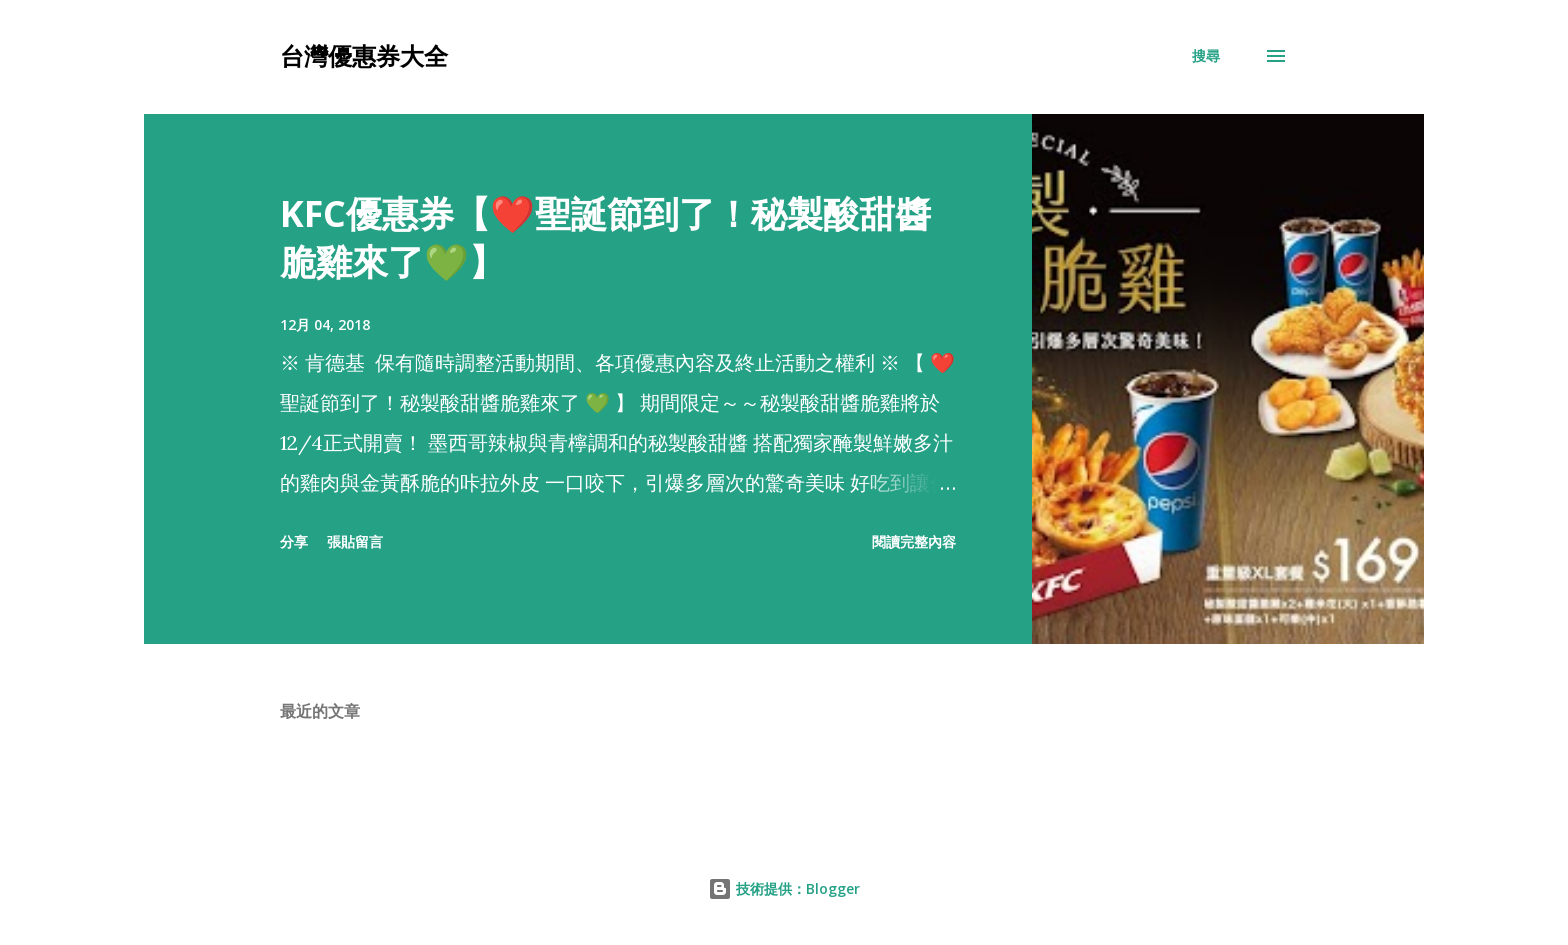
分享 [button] (294, 541)
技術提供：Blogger (784, 888)
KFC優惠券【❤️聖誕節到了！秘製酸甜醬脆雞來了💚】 (605, 237)
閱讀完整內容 (914, 541)
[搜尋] (1206, 56)
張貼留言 (355, 541)
